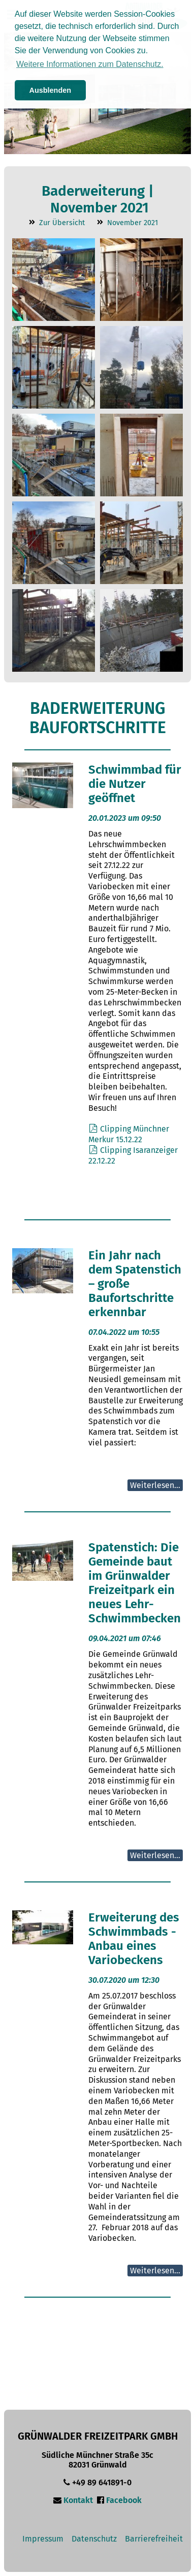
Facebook (124, 2500)
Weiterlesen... (155, 1485)
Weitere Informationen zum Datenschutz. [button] (90, 64)
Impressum (42, 2539)
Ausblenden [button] (50, 90)
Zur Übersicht (62, 223)
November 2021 (132, 223)
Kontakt (78, 2500)
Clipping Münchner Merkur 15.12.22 (128, 1134)
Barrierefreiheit (154, 2539)
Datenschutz (94, 2539)
